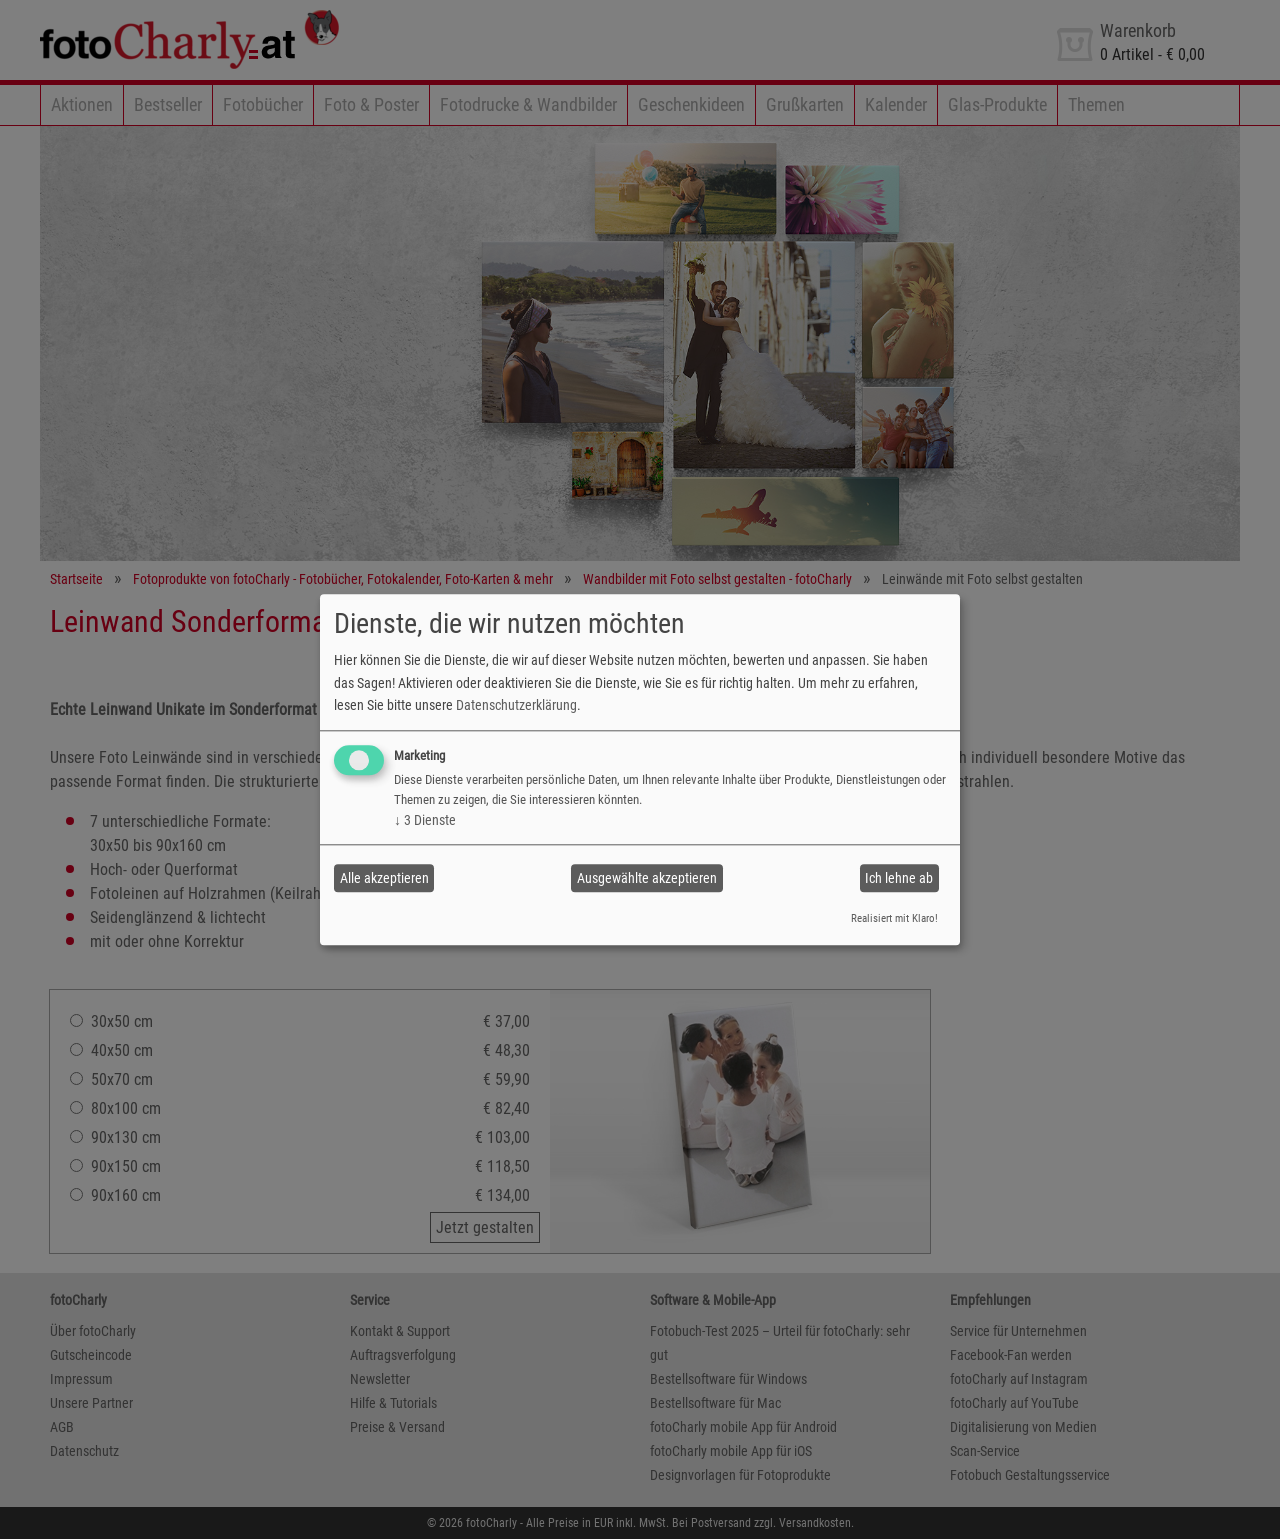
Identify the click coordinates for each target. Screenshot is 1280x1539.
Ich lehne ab (899, 878)
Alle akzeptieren (384, 878)
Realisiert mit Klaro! (894, 919)
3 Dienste (425, 821)
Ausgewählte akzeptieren (647, 878)
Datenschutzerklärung (516, 705)
